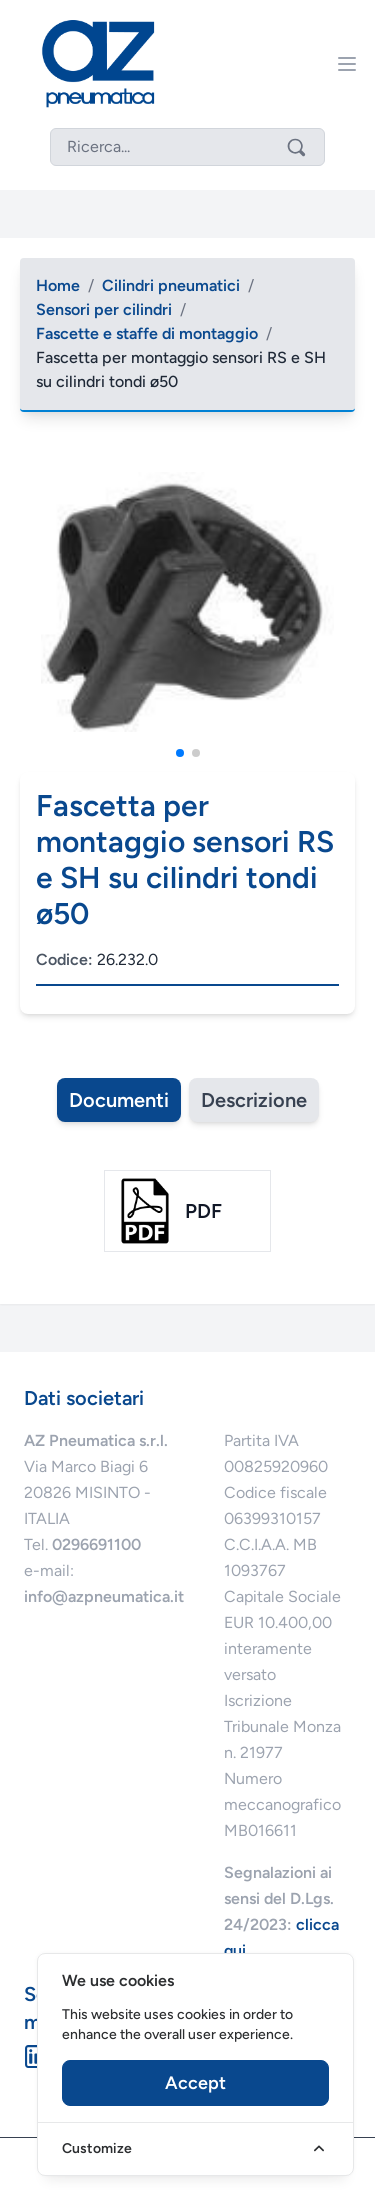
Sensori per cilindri (104, 309)
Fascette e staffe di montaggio (147, 333)
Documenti (119, 1100)
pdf (203, 1211)
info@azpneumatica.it (104, 1596)
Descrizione (254, 1100)
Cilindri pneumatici (171, 285)
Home (58, 285)
